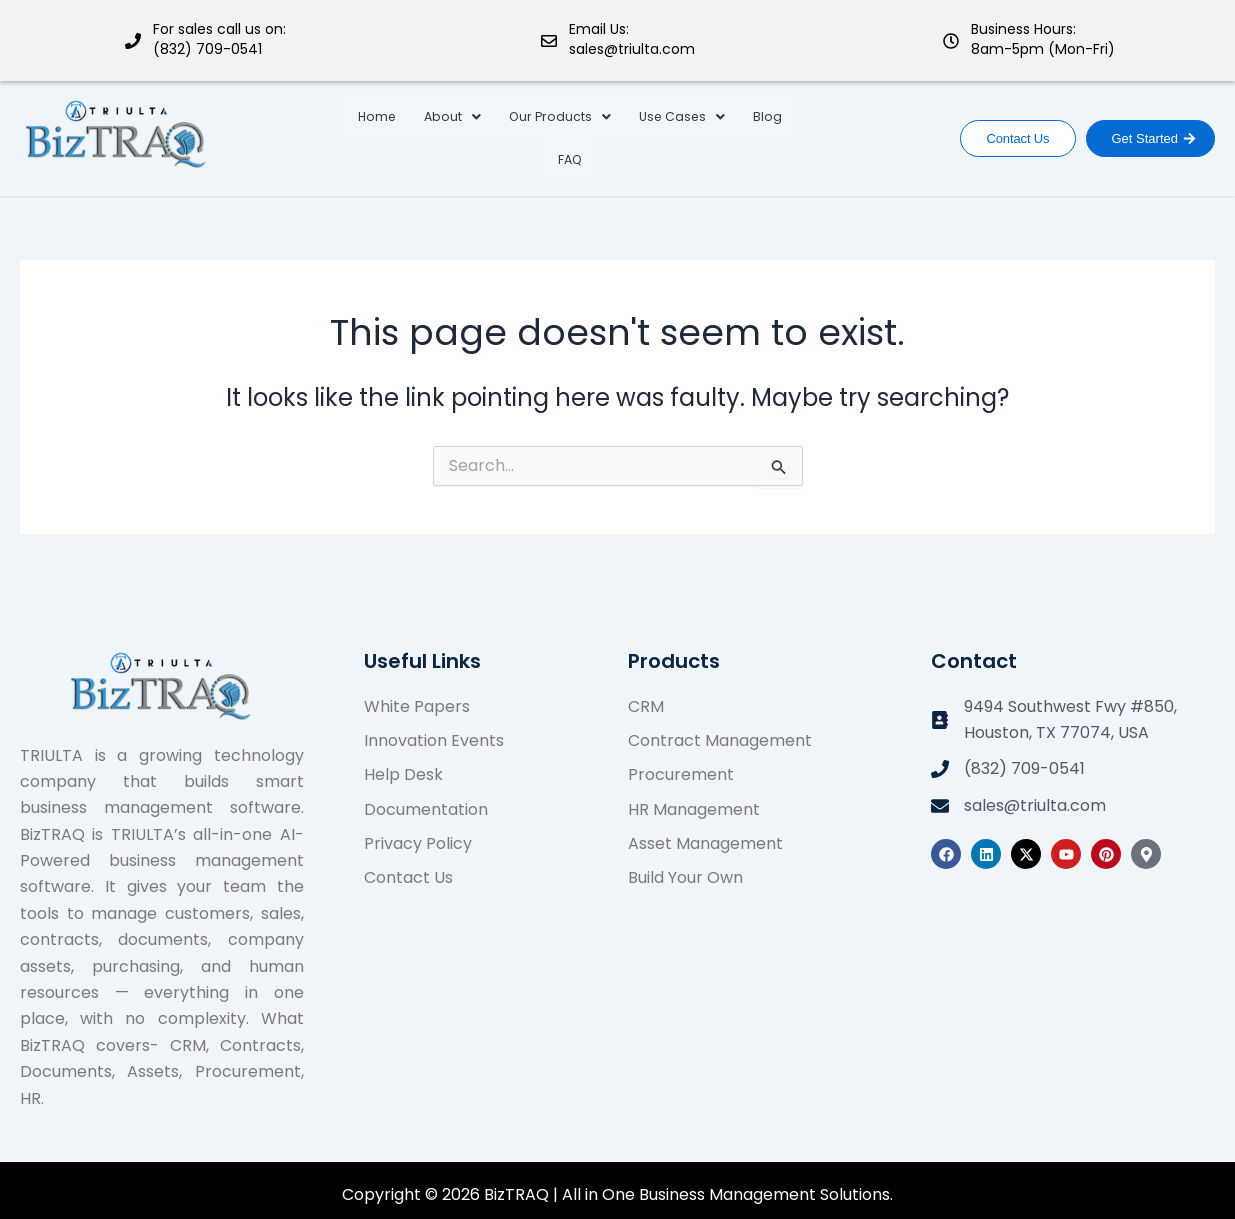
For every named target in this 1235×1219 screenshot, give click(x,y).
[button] (429, 134)
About (429, 133)
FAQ (789, 133)
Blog (736, 133)
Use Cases (652, 133)
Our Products (533, 133)
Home (356, 133)
